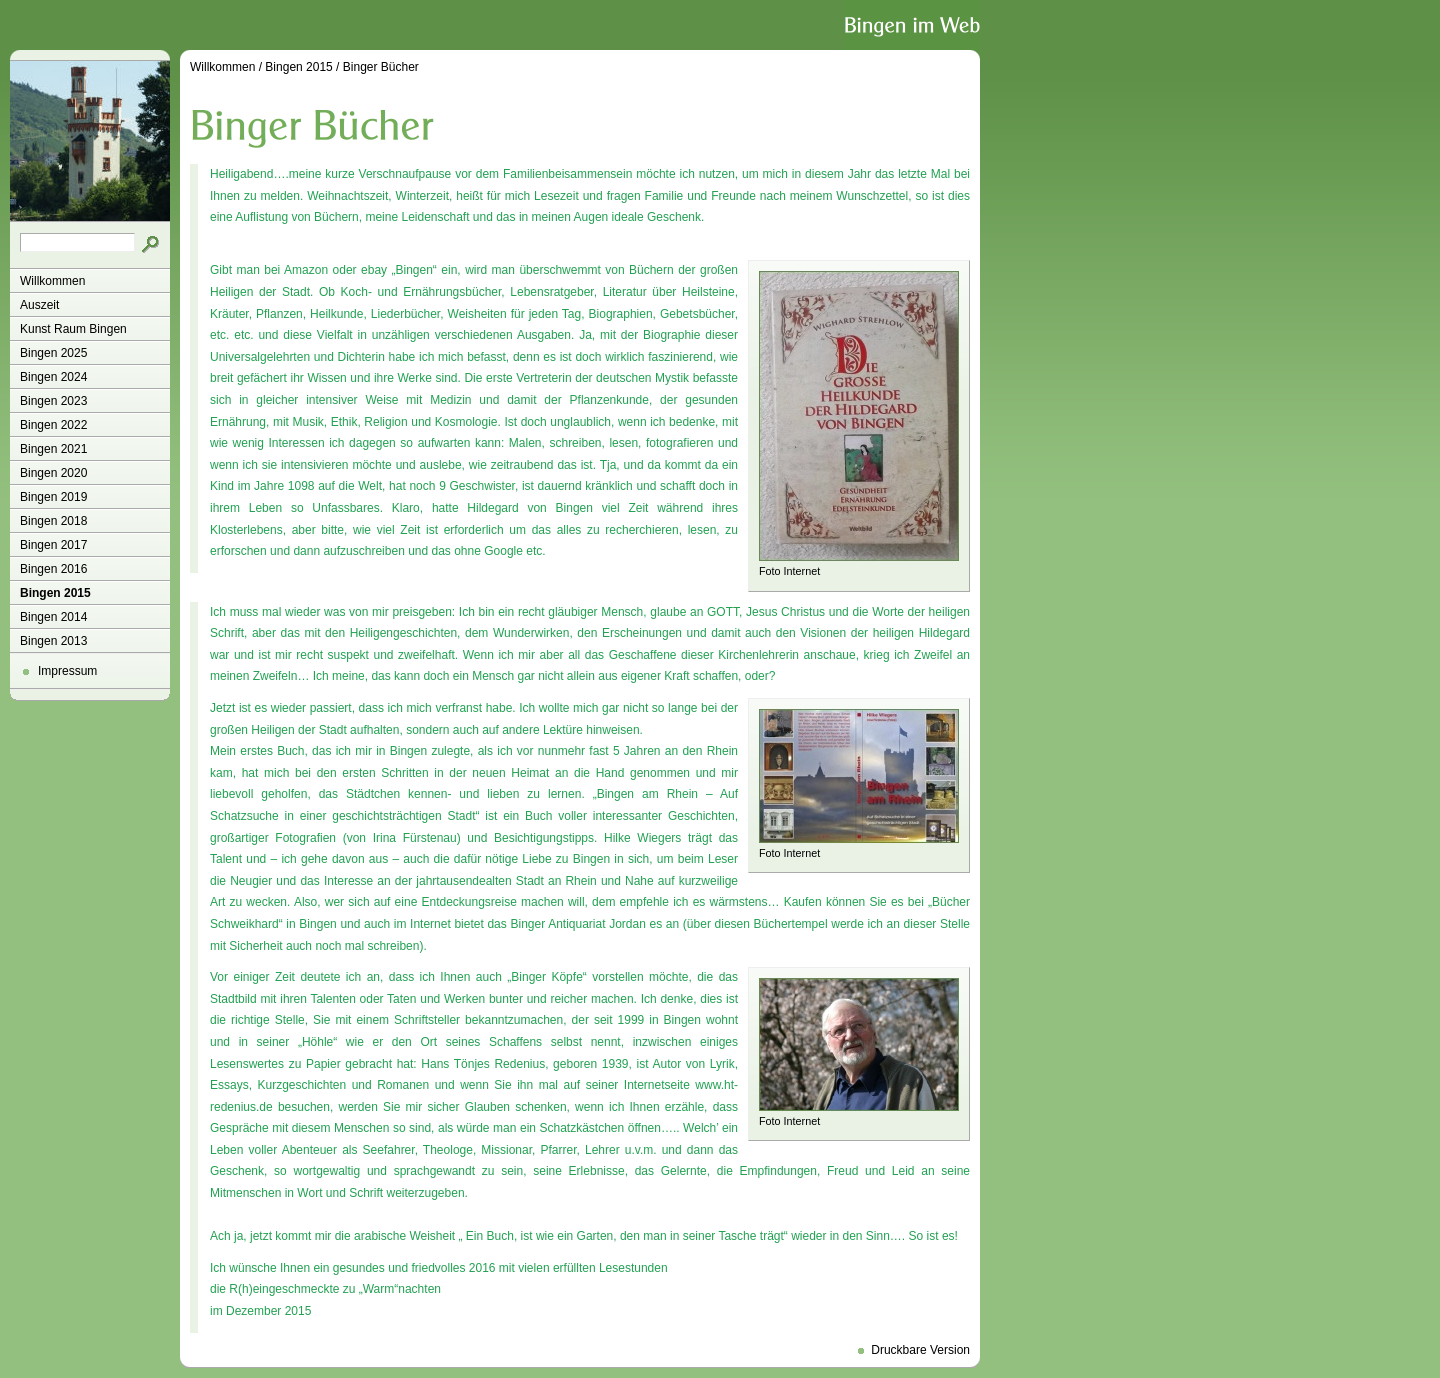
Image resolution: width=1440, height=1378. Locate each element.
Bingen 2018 (53, 521)
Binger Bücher (381, 67)
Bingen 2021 (53, 449)
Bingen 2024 (53, 377)
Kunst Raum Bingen (73, 329)
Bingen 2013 (53, 641)
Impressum (67, 671)
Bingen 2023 (53, 401)
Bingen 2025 (53, 353)
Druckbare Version (920, 1350)
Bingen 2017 (53, 545)
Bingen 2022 (53, 425)
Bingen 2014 (53, 617)
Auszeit (39, 305)
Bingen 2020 (53, 473)
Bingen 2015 (55, 593)
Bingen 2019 (53, 497)
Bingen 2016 (53, 569)
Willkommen (52, 281)
